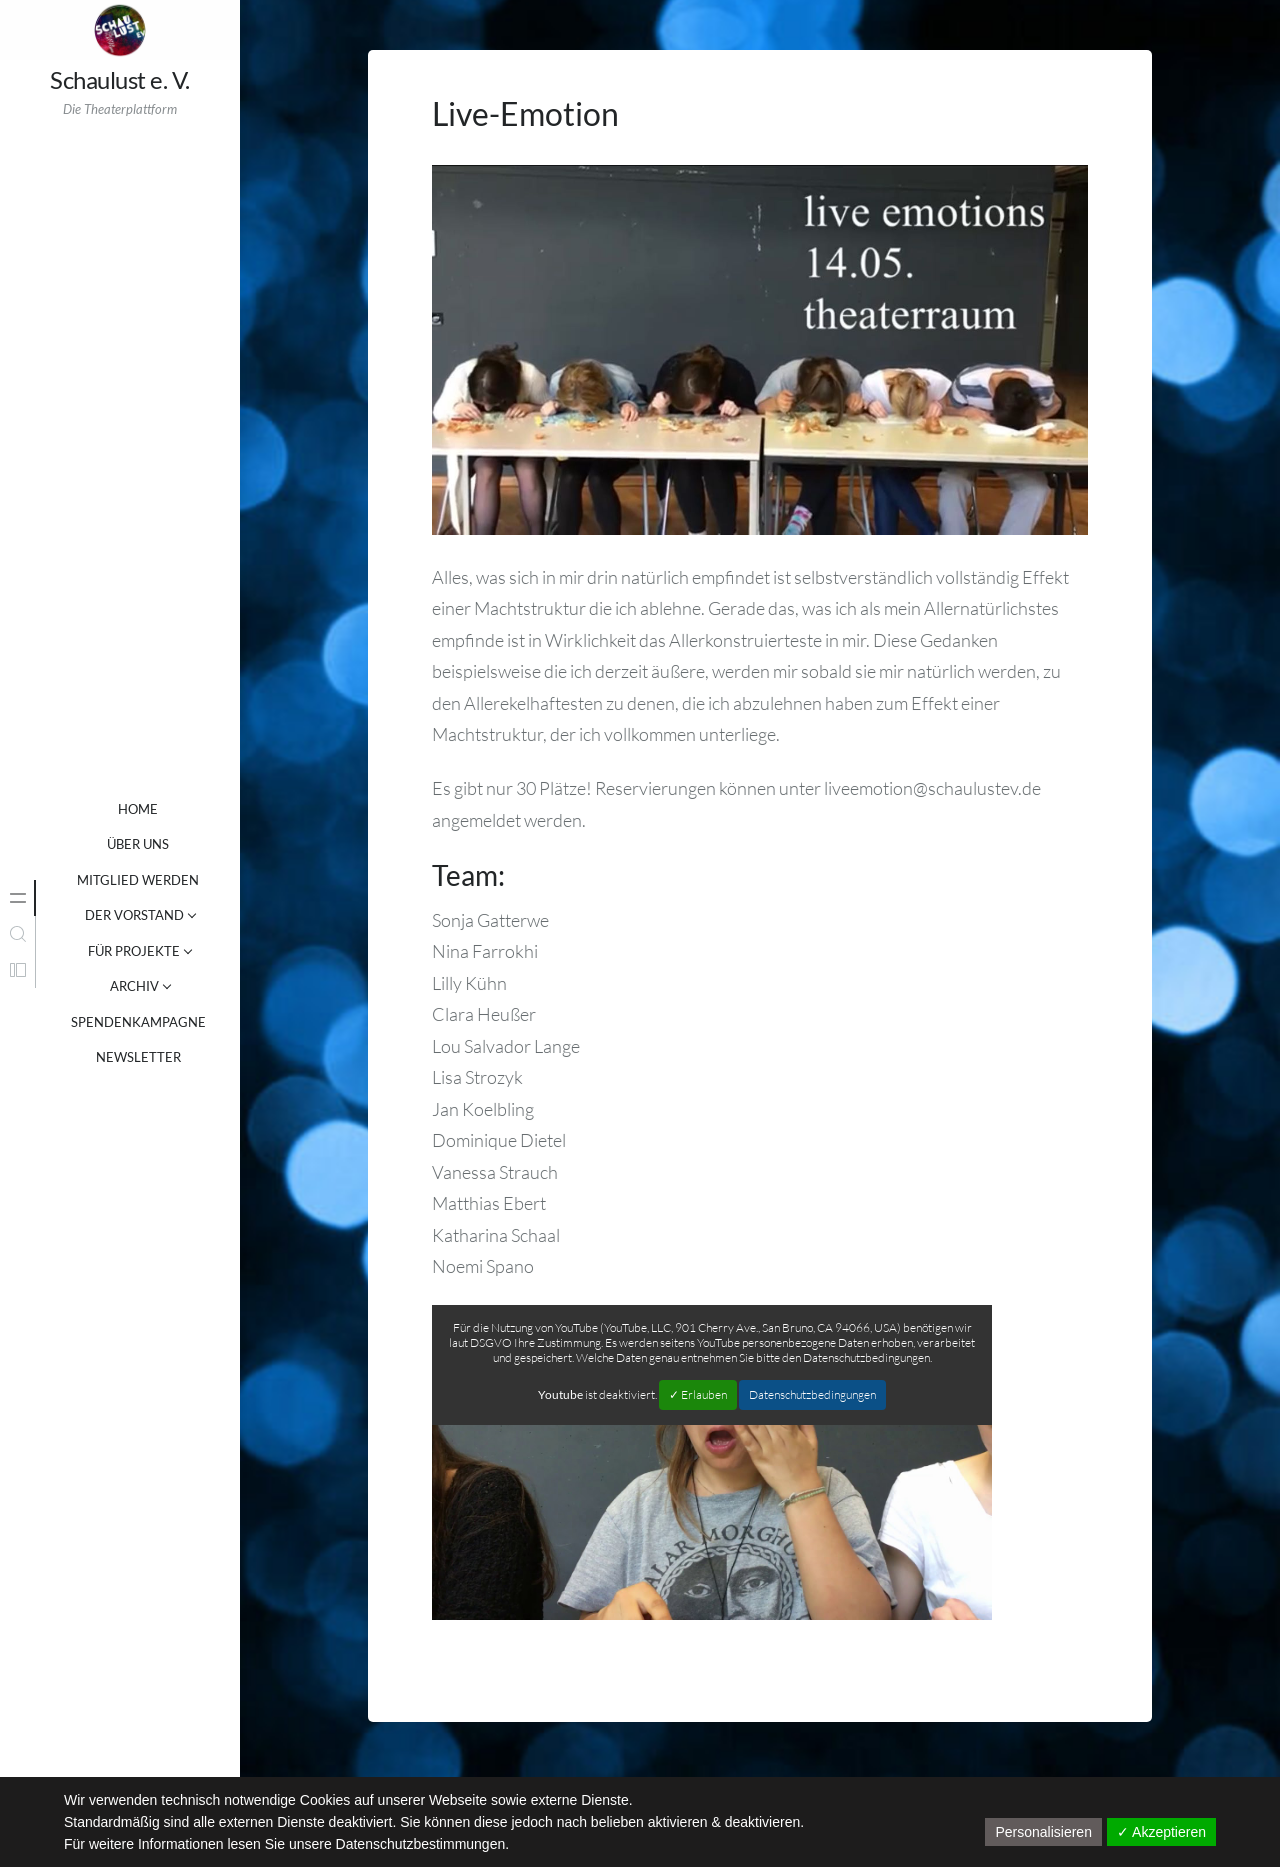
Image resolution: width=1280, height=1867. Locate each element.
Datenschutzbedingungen (812, 1394)
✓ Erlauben (698, 1394)
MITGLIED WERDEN (138, 880)
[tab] (18, 898)
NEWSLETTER (138, 1057)
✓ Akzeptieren (1161, 1832)
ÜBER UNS (138, 844)
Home (138, 809)
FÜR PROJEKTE (134, 951)
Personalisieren (1043, 1832)
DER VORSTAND (134, 915)
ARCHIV (134, 986)
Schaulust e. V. (120, 79)
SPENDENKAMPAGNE (138, 1022)
